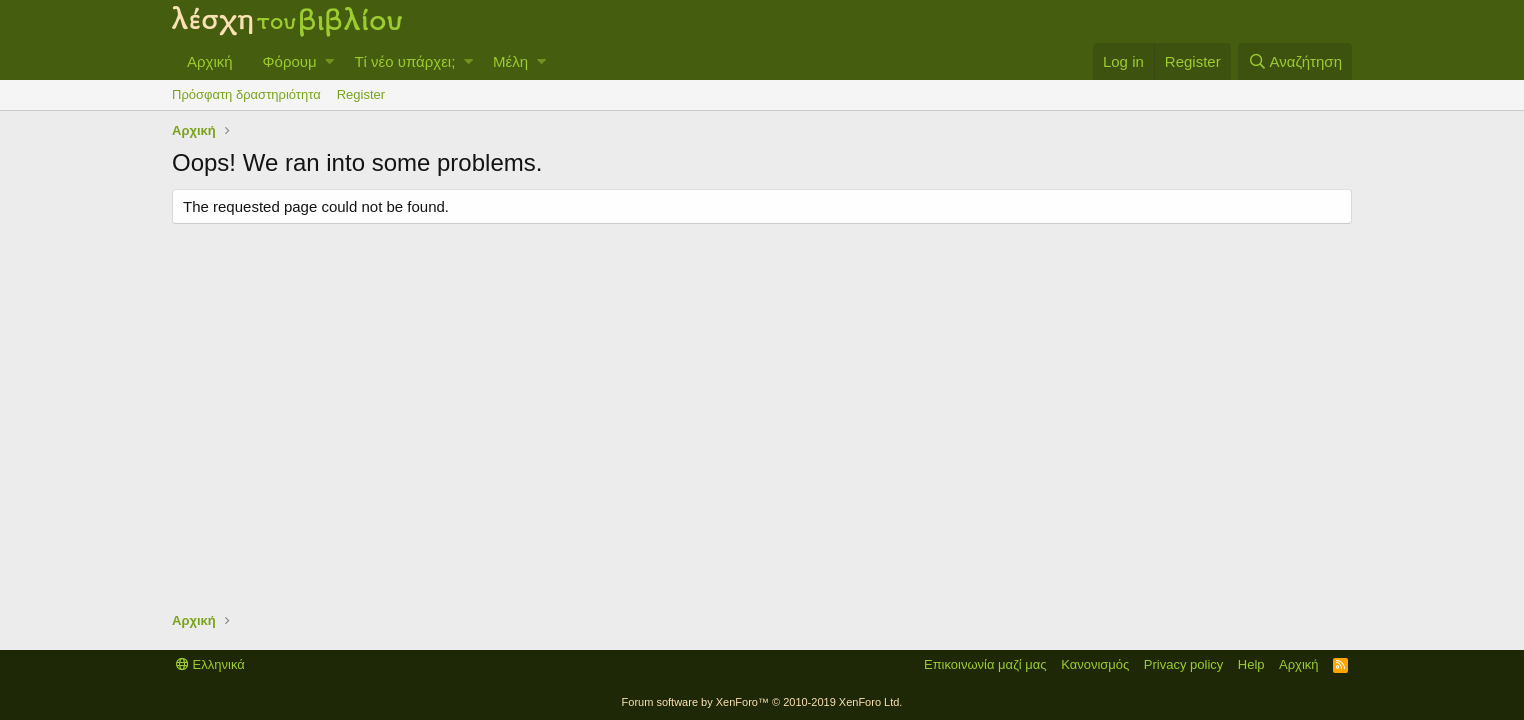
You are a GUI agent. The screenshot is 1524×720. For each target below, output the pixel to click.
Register (361, 94)
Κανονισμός (1095, 664)
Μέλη (510, 61)
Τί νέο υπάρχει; (404, 61)
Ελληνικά (210, 664)
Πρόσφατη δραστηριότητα (246, 94)
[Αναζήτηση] (1295, 61)
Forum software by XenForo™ (762, 702)
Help (1251, 664)
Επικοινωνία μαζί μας (985, 664)
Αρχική (210, 61)
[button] (329, 61)
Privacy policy (1183, 664)
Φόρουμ (290, 61)
